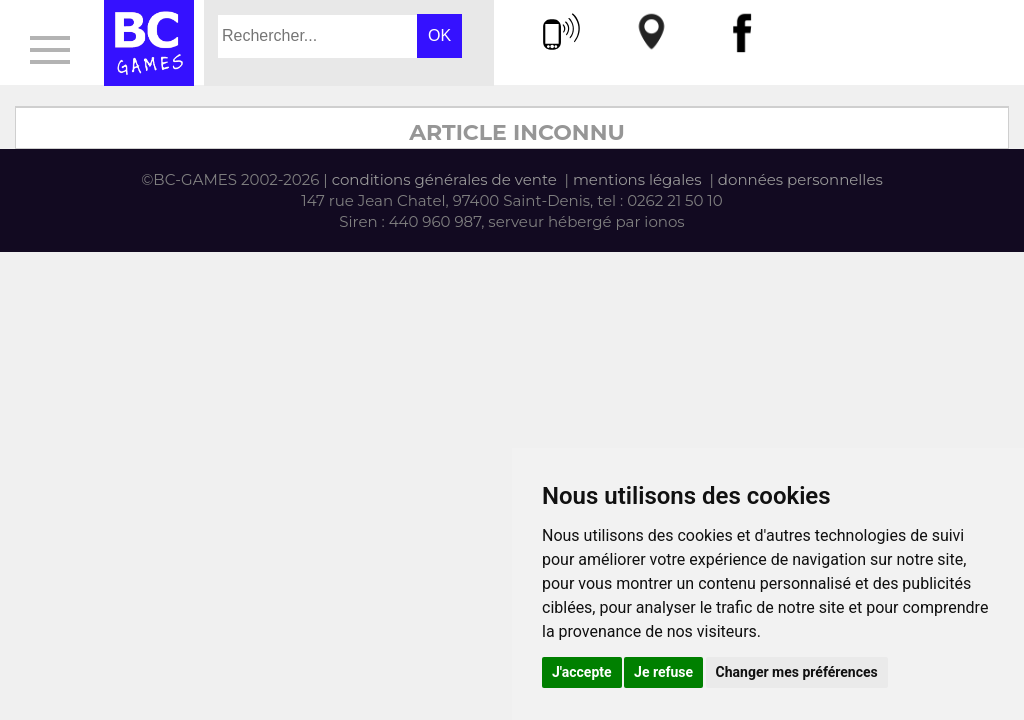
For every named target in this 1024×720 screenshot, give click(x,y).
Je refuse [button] (663, 672)
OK (439, 35)
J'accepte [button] (582, 672)
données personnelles (800, 179)
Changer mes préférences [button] (797, 672)
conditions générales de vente (444, 179)
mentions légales (637, 179)
